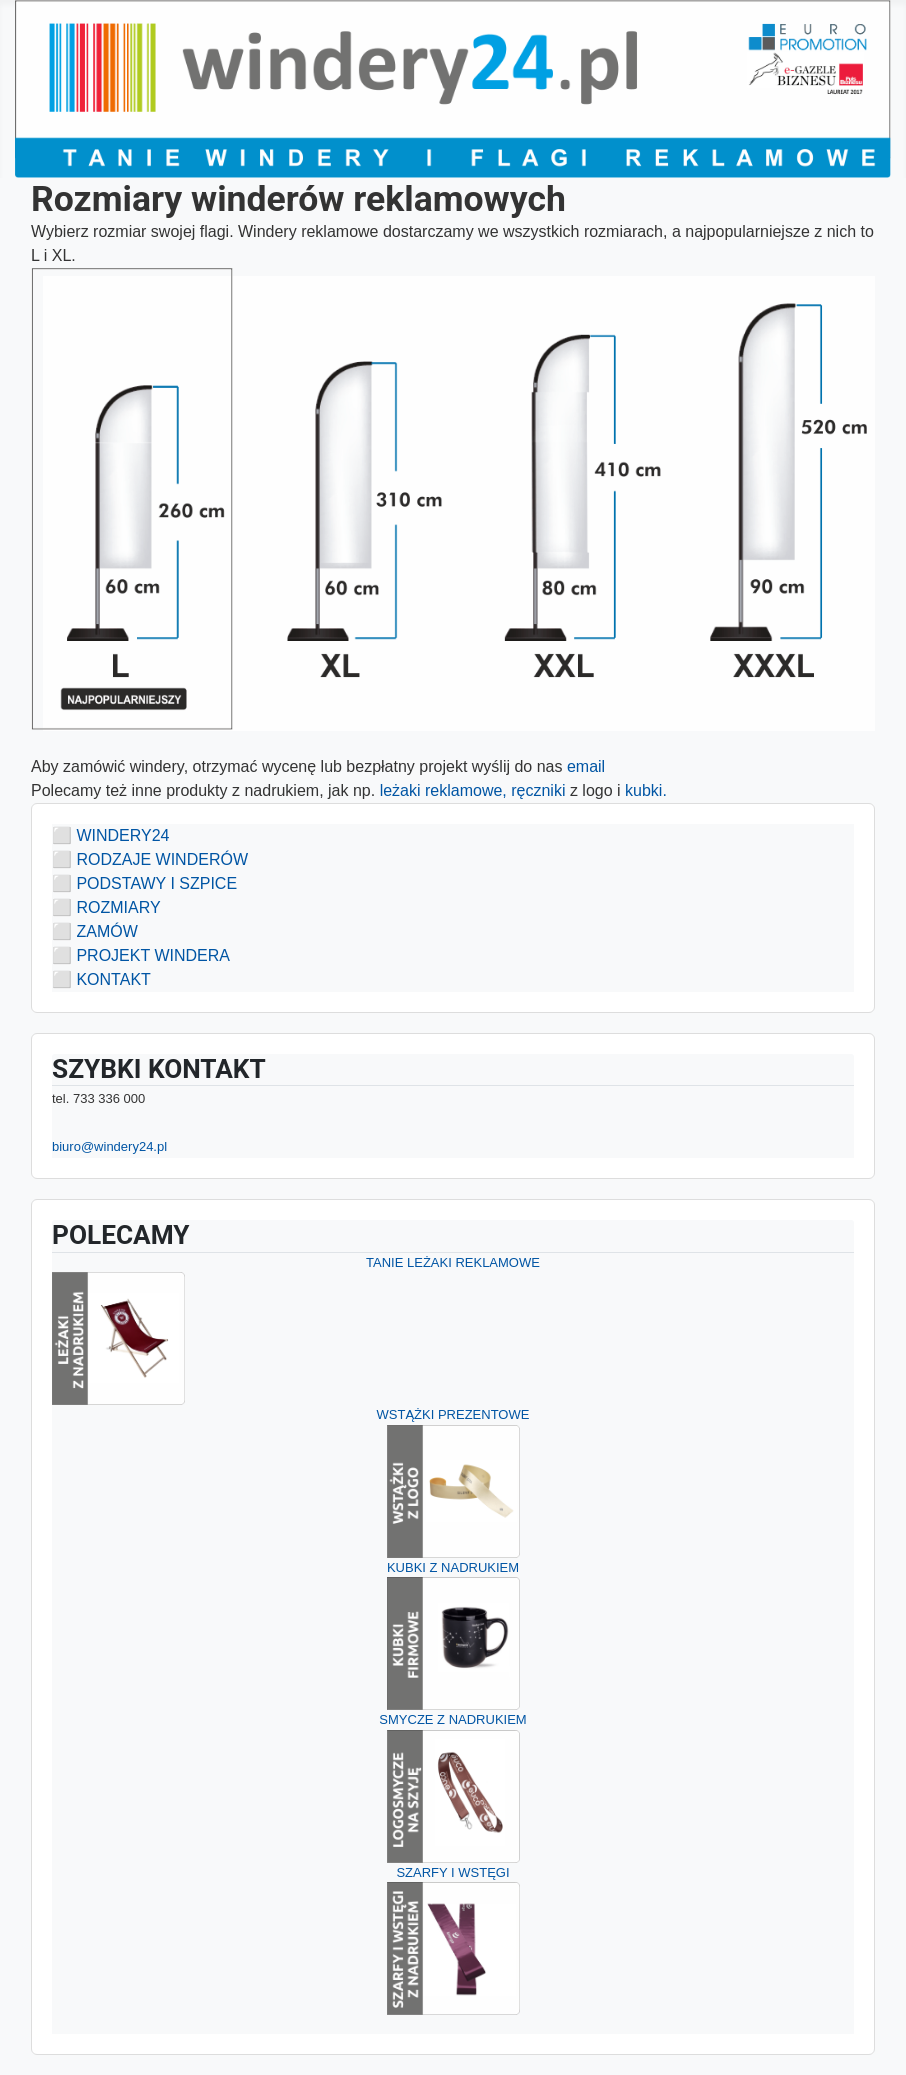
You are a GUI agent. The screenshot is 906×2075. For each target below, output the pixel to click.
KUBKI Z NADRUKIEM (453, 1567)
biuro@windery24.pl (109, 1146)
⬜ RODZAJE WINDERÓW (150, 859)
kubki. (648, 790)
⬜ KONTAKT (101, 979)
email (585, 766)
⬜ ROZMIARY (106, 907)
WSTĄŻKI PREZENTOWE (453, 1414)
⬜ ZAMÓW (95, 931)
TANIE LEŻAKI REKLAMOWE (453, 1262)
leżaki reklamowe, (443, 790)
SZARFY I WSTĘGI (452, 1872)
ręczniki (540, 790)
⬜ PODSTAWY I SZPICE (144, 883)
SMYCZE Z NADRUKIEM (452, 1719)
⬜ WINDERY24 (111, 835)
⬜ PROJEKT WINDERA (141, 955)
